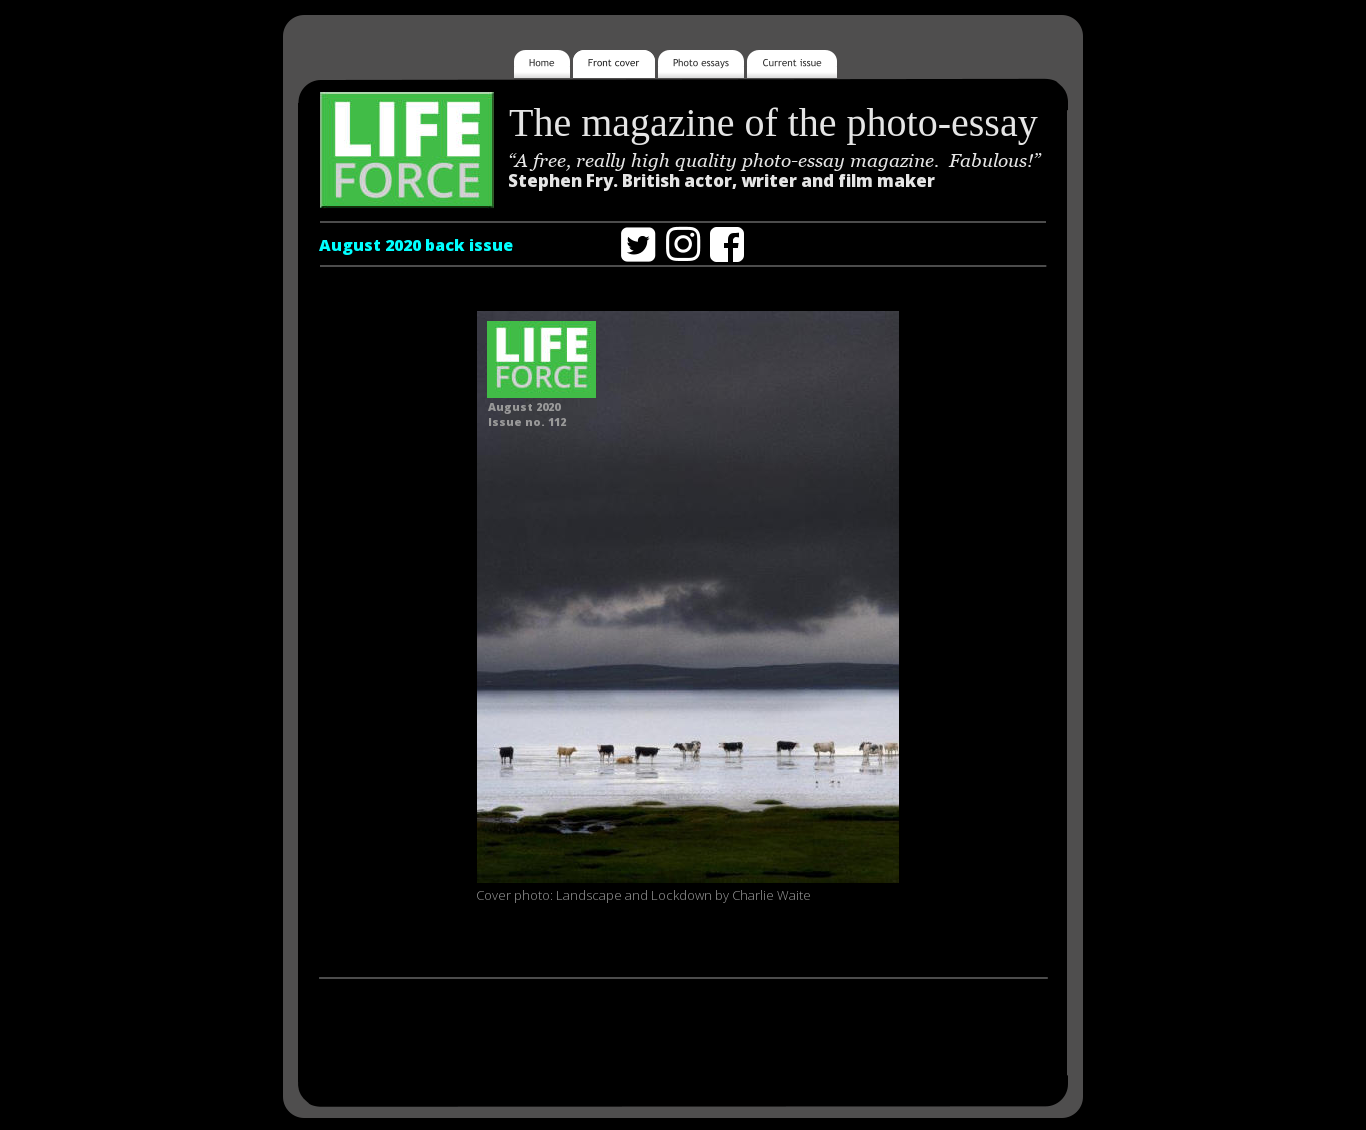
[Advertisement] (683, 1037)
